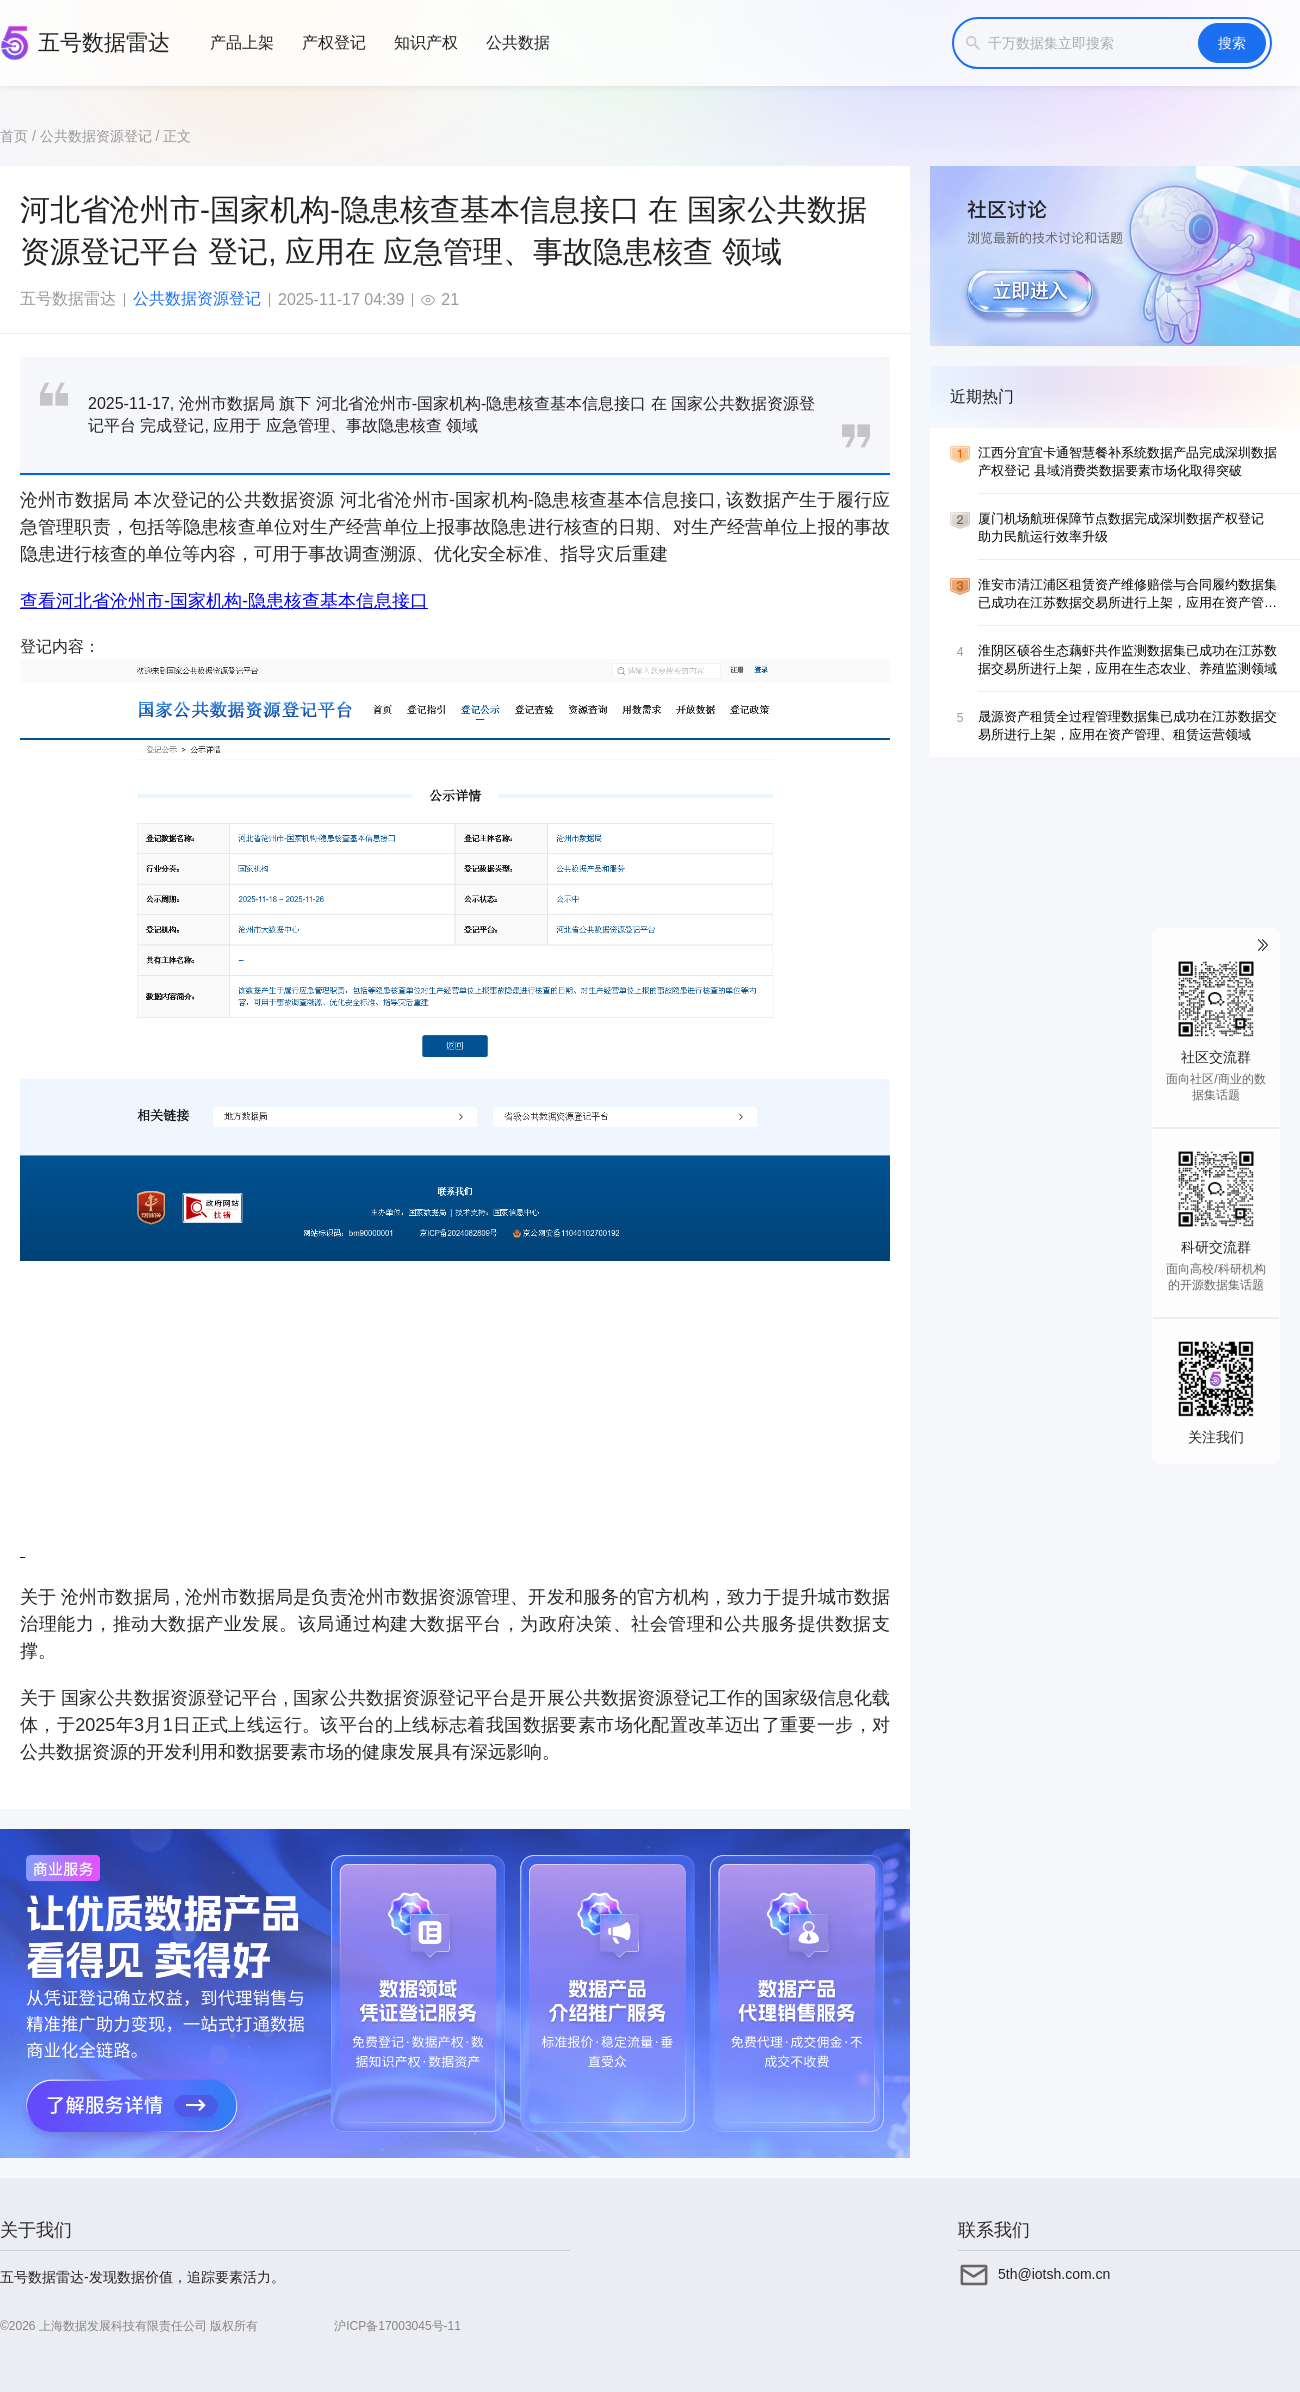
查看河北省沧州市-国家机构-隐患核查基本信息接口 (224, 601)
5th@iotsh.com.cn (1054, 2274)
